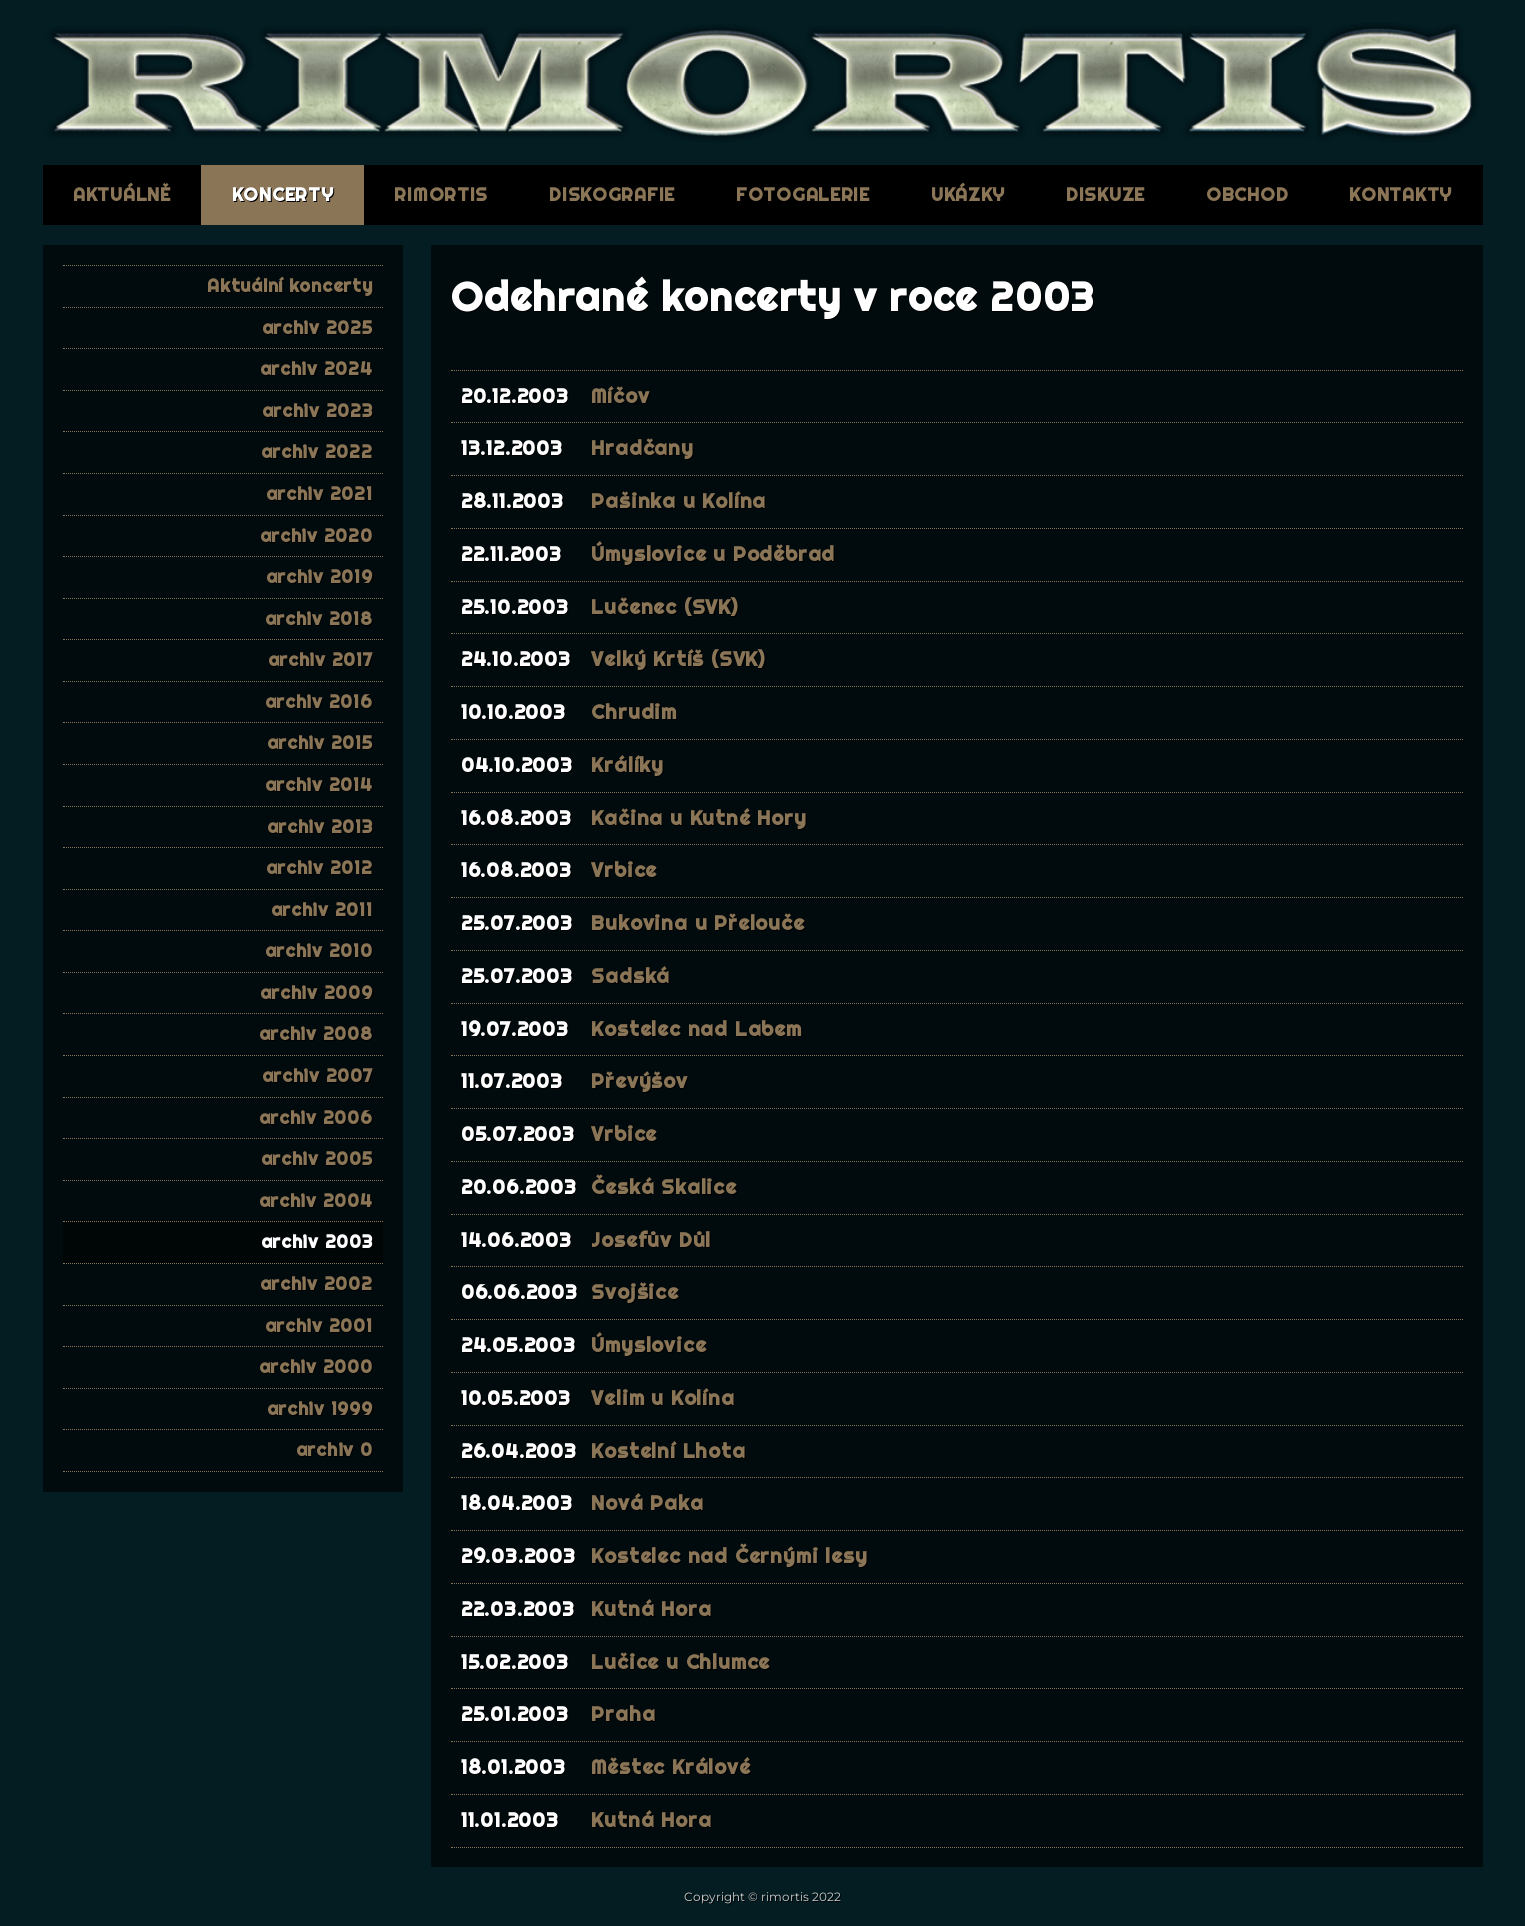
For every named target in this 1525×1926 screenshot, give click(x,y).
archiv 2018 (319, 618)
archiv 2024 (316, 368)
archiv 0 (334, 1449)
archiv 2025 (317, 327)
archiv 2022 (317, 451)
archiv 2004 (316, 1200)
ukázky (968, 194)
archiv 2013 (320, 826)
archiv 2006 (316, 1117)
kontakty (1400, 194)
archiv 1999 (320, 1408)
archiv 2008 (316, 1033)
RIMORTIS (441, 194)
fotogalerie (803, 194)
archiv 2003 (317, 1241)
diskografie (612, 194)
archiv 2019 (319, 576)
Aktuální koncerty (289, 285)
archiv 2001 (319, 1325)
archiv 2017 (320, 659)
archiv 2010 (319, 950)
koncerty (283, 194)
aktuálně (122, 194)
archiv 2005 (317, 1158)
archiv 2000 (316, 1366)
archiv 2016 (319, 701)
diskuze (1105, 194)
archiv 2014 (319, 784)
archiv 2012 (319, 867)
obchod (1247, 194)
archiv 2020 (316, 535)
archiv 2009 (316, 992)
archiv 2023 (317, 410)
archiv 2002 (316, 1283)
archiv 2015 (320, 742)
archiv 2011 (322, 909)
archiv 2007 (317, 1075)
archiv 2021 (319, 493)
